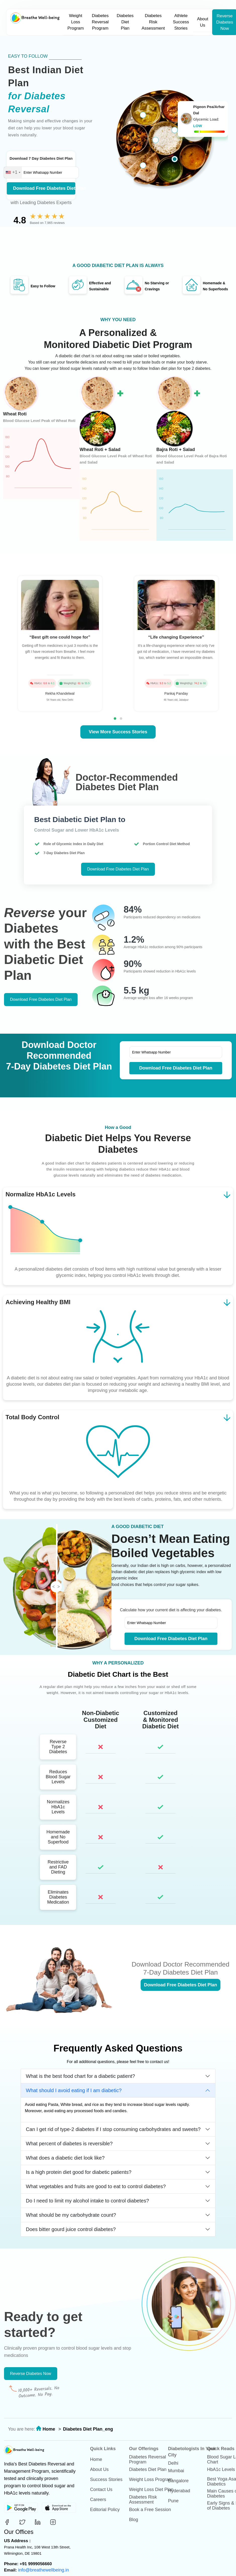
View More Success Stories (118, 731)
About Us (202, 22)
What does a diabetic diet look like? (65, 2158)
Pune (173, 2500)
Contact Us (101, 2489)
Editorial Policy (105, 2509)
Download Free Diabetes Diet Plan (44, 188)
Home (48, 2429)
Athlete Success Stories (181, 22)
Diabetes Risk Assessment (153, 22)
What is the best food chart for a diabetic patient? (80, 2076)
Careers (98, 2499)
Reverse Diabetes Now (30, 2373)
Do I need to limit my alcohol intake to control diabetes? (87, 2200)
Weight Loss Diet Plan (151, 2489)
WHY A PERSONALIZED (118, 1662)
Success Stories (106, 2479)
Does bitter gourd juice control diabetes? (71, 2229)
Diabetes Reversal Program (100, 22)
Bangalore (178, 2480)
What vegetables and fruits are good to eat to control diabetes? (96, 2186)
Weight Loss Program (76, 22)
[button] (115, 718)
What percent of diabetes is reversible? (69, 2143)
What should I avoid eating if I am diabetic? (74, 2090)
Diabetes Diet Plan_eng (88, 2429)
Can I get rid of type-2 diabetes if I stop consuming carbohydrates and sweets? (113, 2129)
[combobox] (13, 172)
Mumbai (176, 2470)
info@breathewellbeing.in (43, 2569)
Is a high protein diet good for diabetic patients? (78, 2172)
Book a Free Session (150, 2509)
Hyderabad (179, 2490)
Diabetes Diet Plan (125, 22)
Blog (133, 2519)
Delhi (173, 2463)
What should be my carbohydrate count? (71, 2215)
